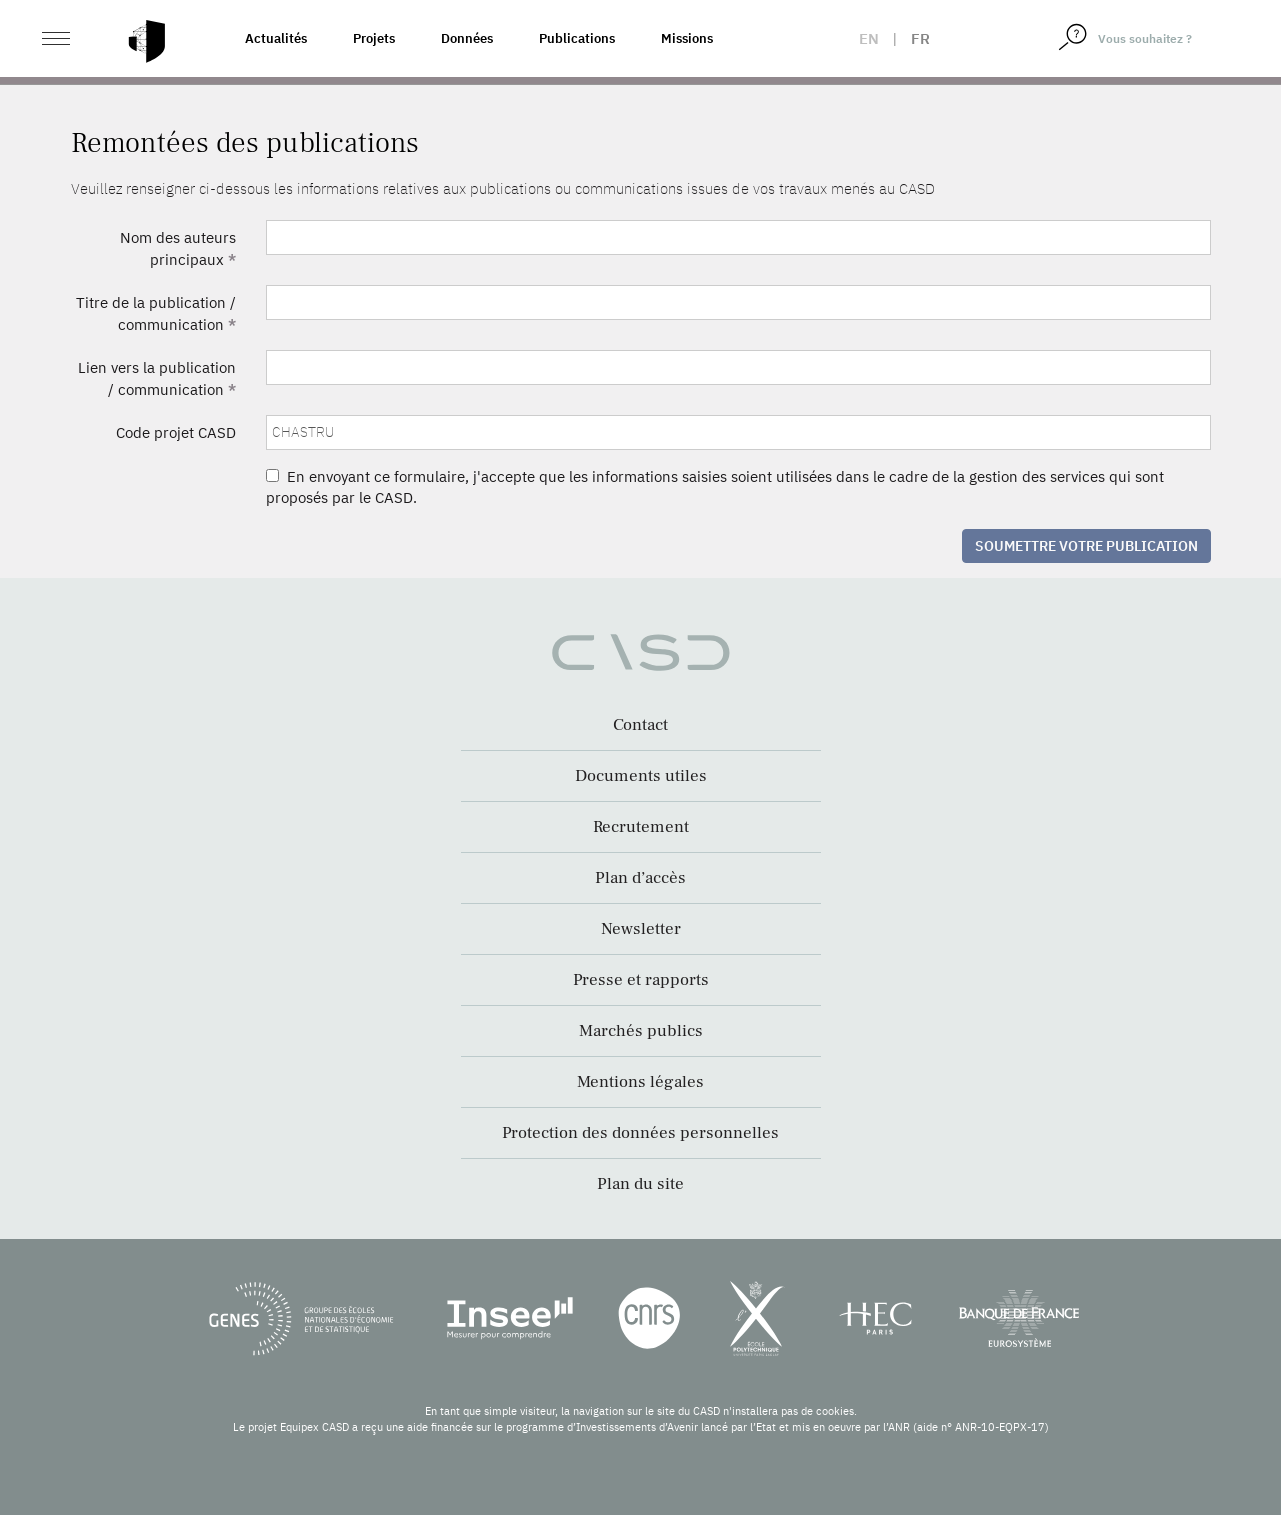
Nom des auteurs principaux (178, 248)
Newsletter (641, 929)
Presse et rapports (641, 980)
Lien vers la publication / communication (157, 378)
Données (467, 38)
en (869, 38)
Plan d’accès (640, 878)
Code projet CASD (176, 432)
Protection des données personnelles (640, 1133)
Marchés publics (641, 1031)
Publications (577, 38)
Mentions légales (640, 1082)
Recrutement (641, 827)
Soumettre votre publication (1086, 546)
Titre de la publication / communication (156, 313)
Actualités (276, 38)
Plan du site (640, 1184)
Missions (687, 38)
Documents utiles (641, 776)
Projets (374, 38)
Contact (640, 725)
